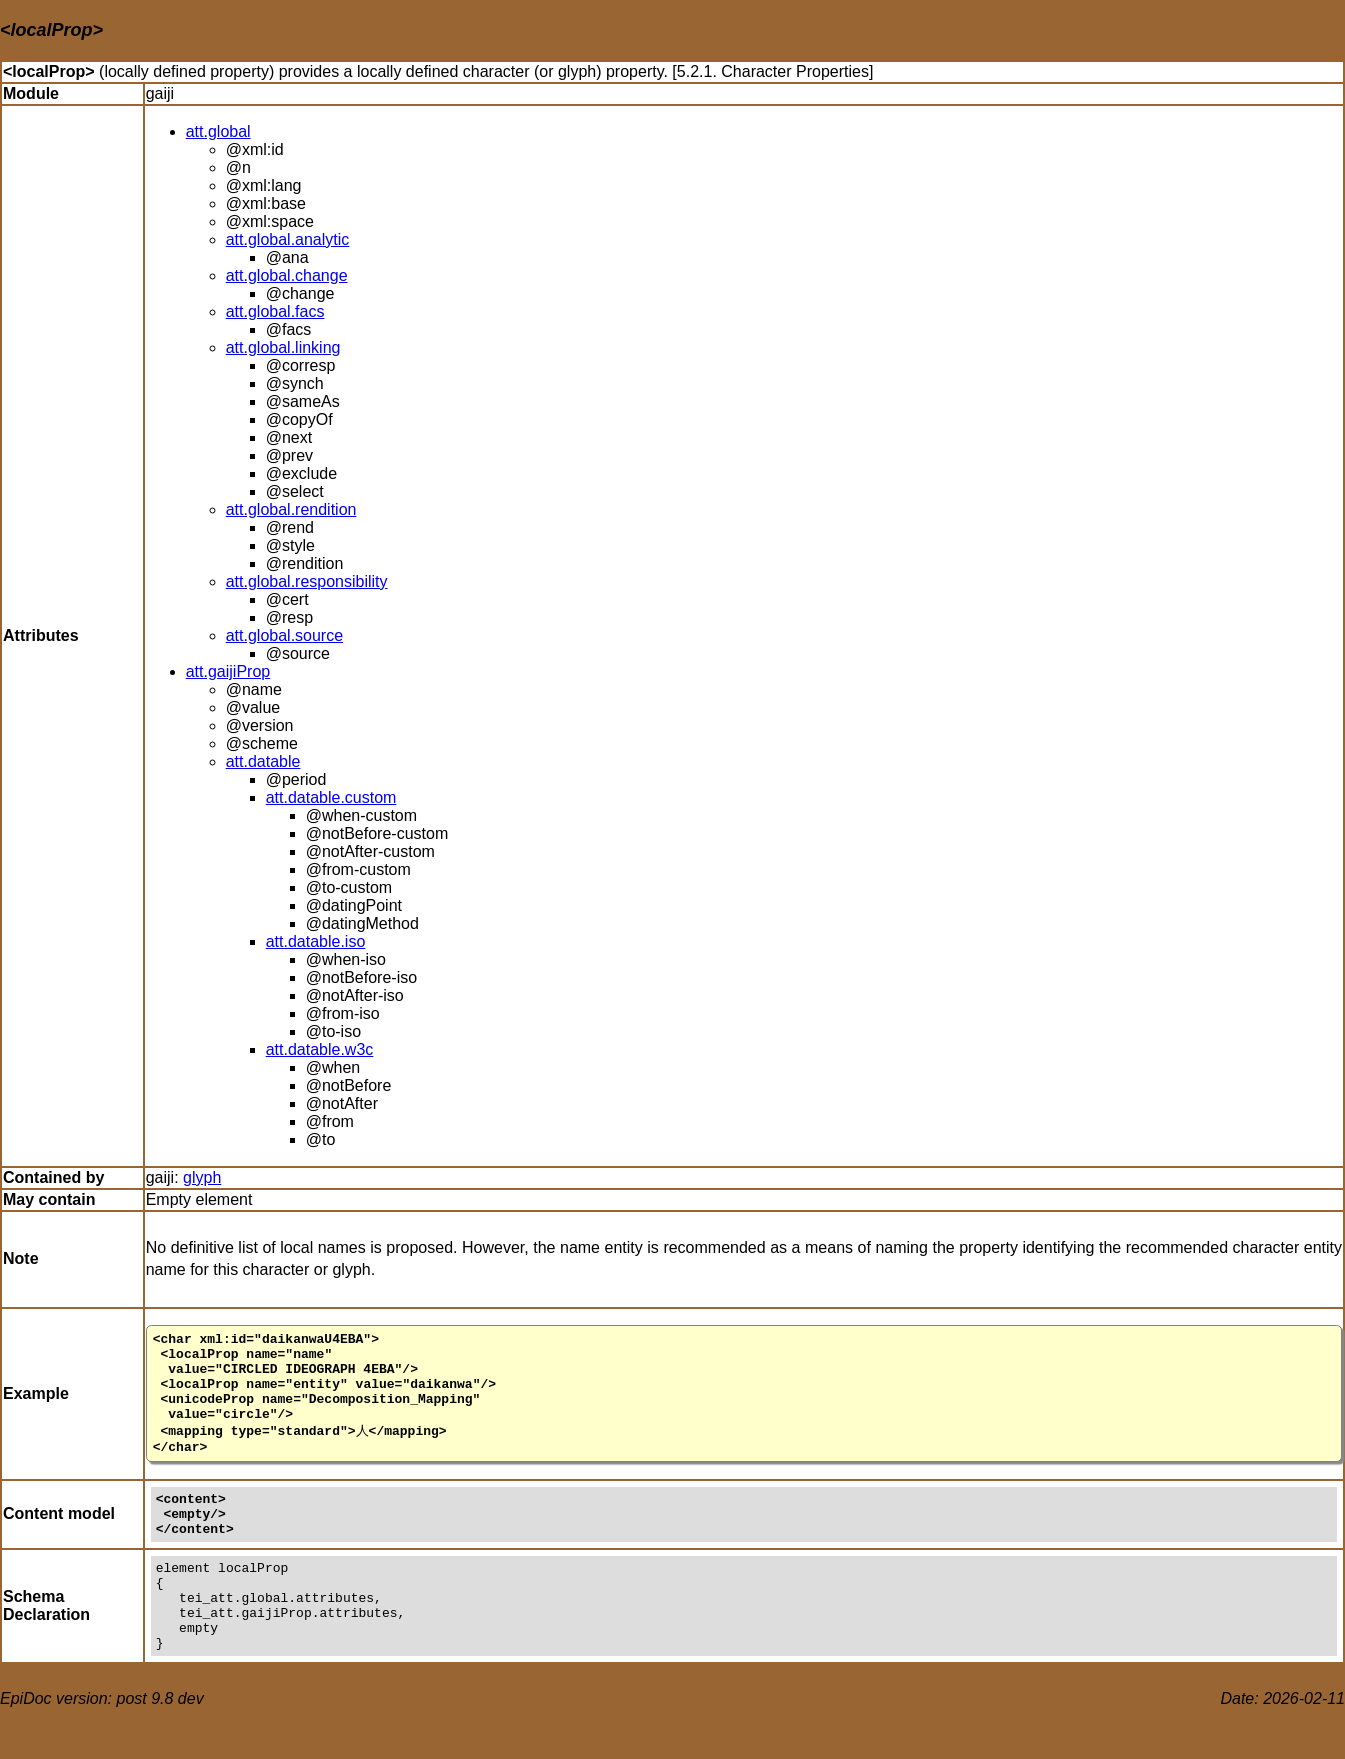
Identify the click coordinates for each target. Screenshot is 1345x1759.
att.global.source (284, 635)
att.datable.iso (316, 941)
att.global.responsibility (307, 581)
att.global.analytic (288, 239)
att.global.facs (275, 311)
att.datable (263, 761)
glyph (202, 1177)
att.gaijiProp (228, 671)
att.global (218, 131)
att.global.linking (283, 347)
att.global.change (287, 275)
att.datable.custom (331, 797)
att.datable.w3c (320, 1049)
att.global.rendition (291, 509)
